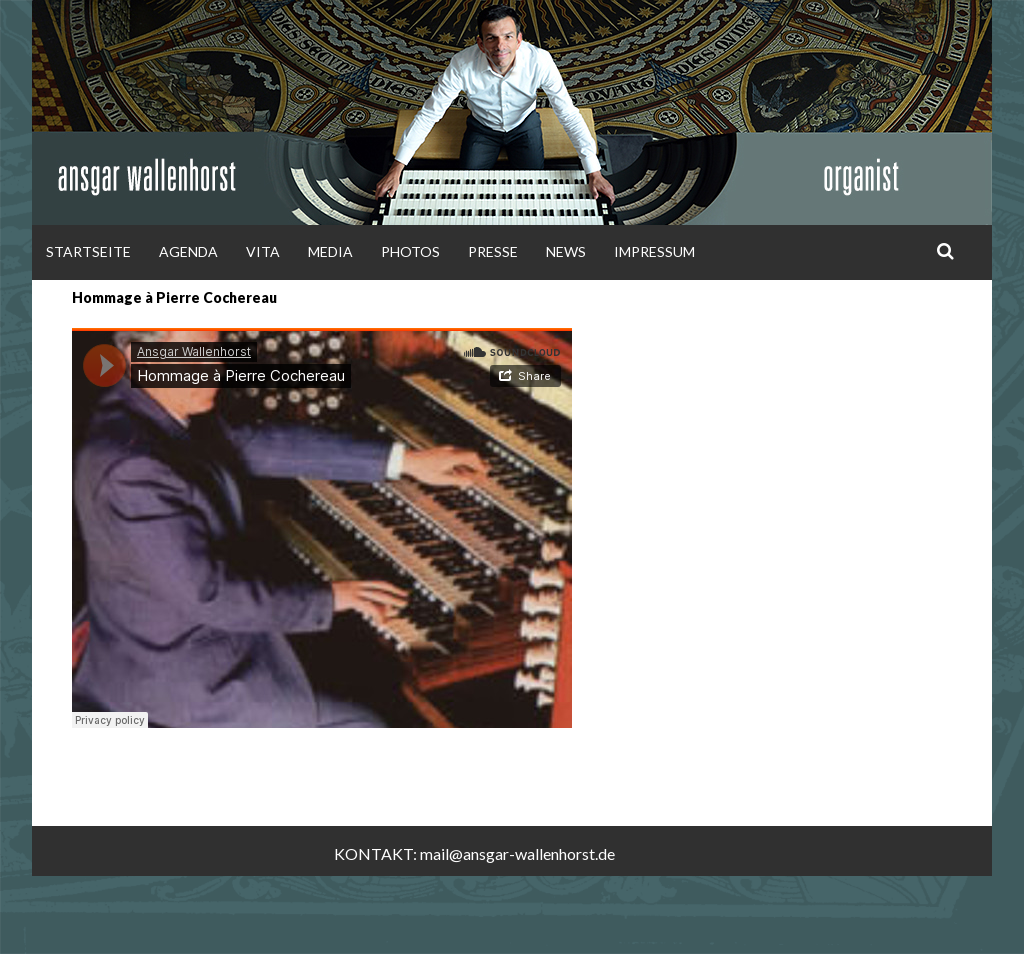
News (566, 251)
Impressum (654, 251)
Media (330, 251)
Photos (410, 251)
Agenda (188, 251)
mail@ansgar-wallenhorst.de (517, 853)
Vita (263, 251)
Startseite (88, 251)
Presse (493, 251)
